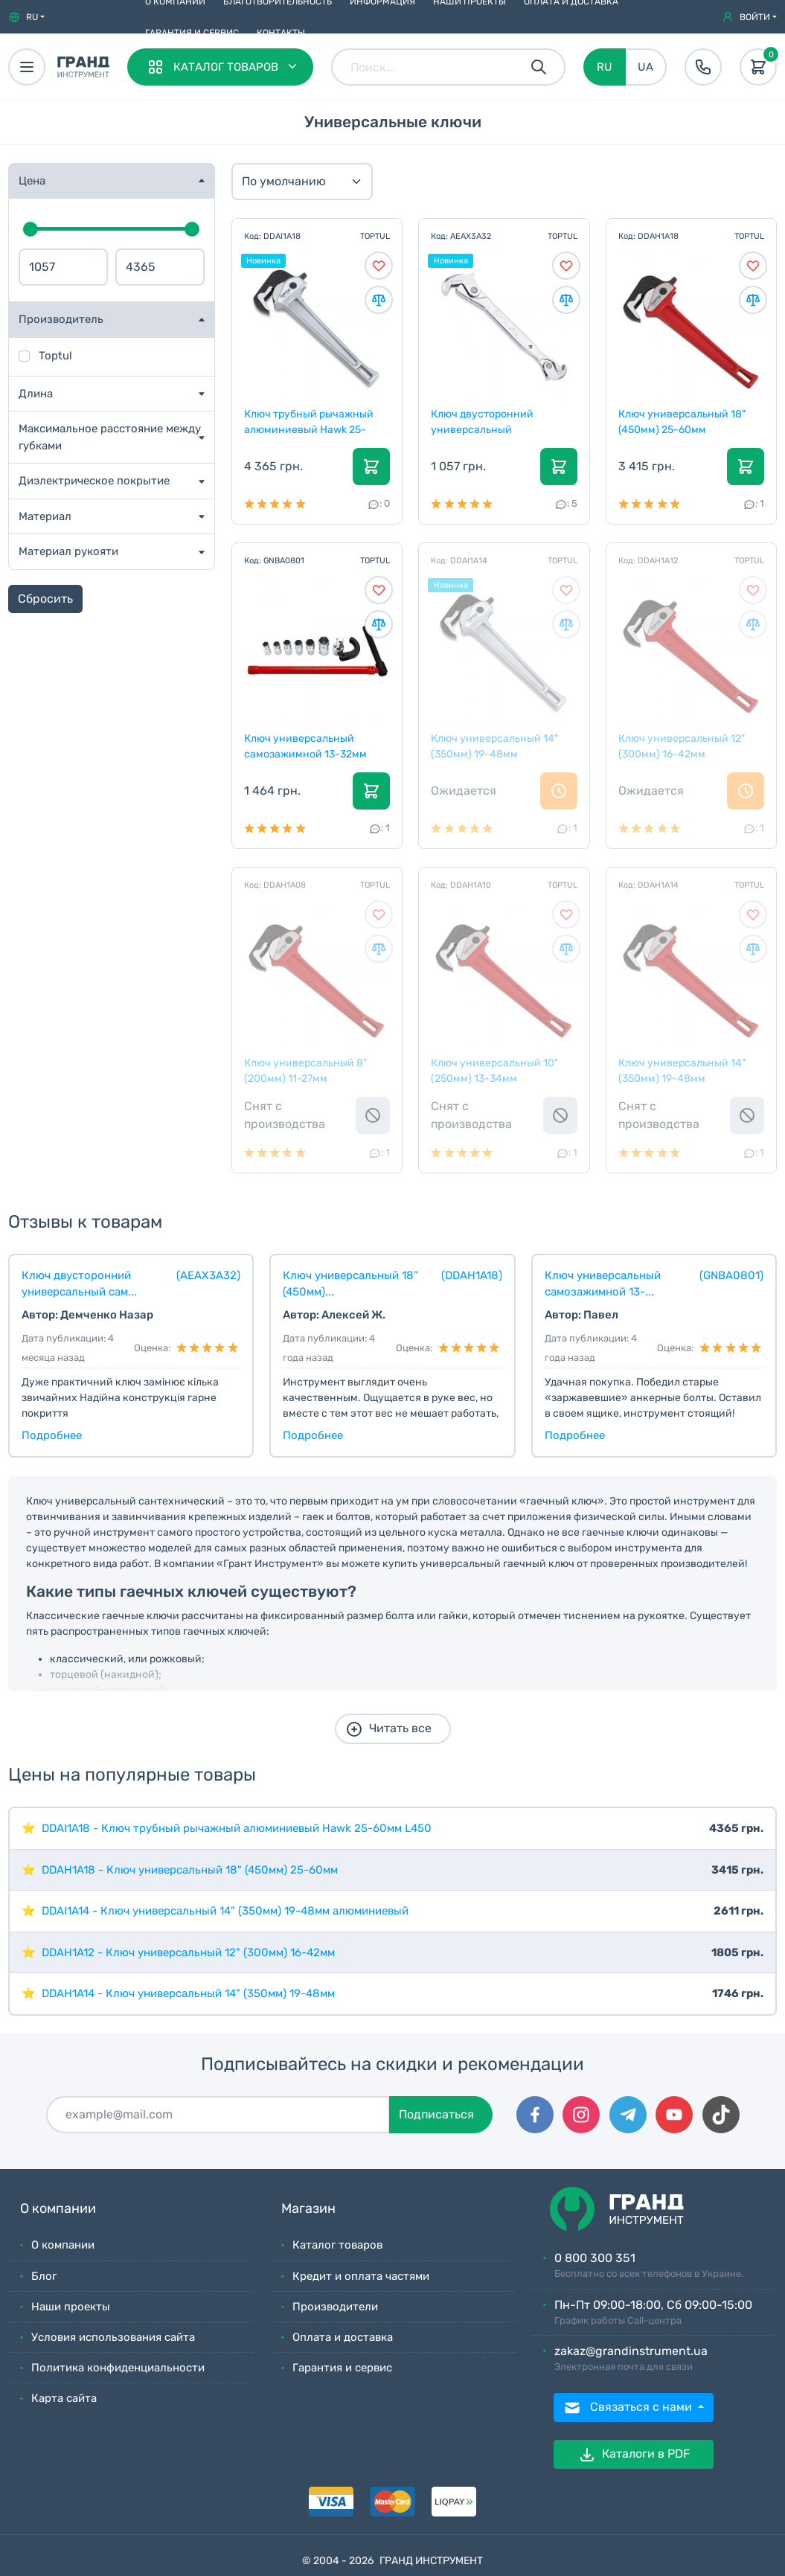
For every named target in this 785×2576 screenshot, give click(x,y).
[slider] (30, 229)
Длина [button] (36, 393)
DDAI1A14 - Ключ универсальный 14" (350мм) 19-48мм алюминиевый (225, 1910)
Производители (335, 2306)
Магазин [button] (308, 2209)
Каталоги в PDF (634, 2455)
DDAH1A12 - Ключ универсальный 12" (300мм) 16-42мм (188, 1952)
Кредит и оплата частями (360, 2276)
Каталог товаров (337, 2245)
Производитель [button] (61, 319)
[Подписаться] (218, 2114)
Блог (44, 2276)
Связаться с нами (629, 2408)
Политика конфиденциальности (118, 2367)
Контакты (281, 33)
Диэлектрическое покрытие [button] (94, 480)
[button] (26, 17)
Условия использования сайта (113, 2337)
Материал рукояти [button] (68, 551)
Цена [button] (32, 181)
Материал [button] (45, 516)
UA (645, 67)
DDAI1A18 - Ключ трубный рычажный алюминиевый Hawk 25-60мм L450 (237, 1828)
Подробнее (52, 1435)
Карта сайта (64, 2398)
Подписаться (436, 2114)
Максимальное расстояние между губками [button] (110, 437)
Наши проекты (70, 2306)
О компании (62, 2245)
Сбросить (45, 599)
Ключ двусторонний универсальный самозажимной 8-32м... (492, 421)
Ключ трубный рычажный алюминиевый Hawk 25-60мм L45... (309, 421)
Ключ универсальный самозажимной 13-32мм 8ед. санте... (306, 745)
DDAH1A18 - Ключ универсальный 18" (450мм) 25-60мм (190, 1870)
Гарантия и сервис (192, 33)
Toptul (55, 355)
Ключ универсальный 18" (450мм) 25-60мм (682, 421)
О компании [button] (58, 2209)
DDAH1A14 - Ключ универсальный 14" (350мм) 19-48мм (188, 1993)
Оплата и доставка (342, 2337)
